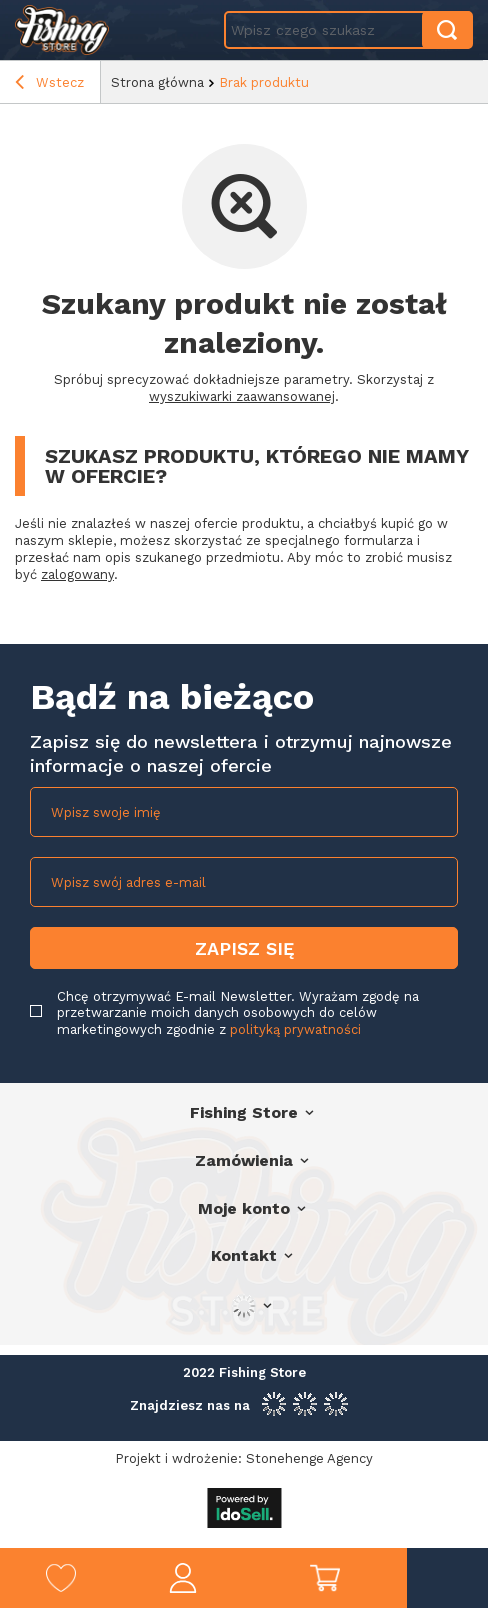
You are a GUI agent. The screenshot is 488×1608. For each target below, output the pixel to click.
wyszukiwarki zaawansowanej (242, 396)
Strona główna (157, 82)
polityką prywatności (295, 1029)
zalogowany (77, 574)
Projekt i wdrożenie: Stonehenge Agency (244, 1458)
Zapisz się (244, 948)
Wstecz (49, 85)
